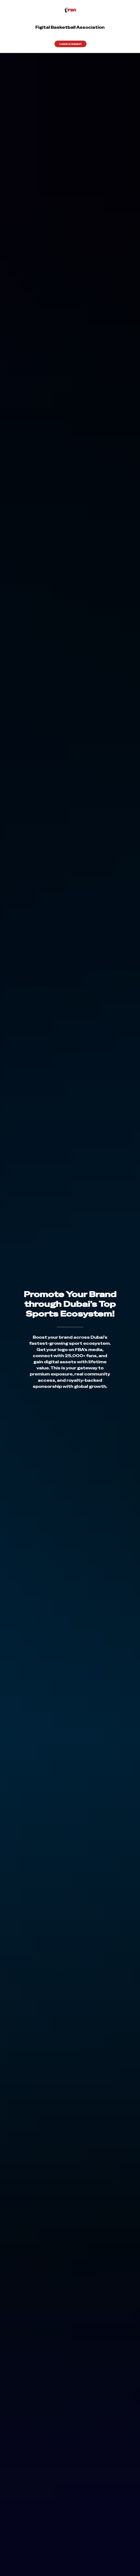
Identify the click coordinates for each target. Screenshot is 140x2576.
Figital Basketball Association (70, 27)
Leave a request (70, 43)
